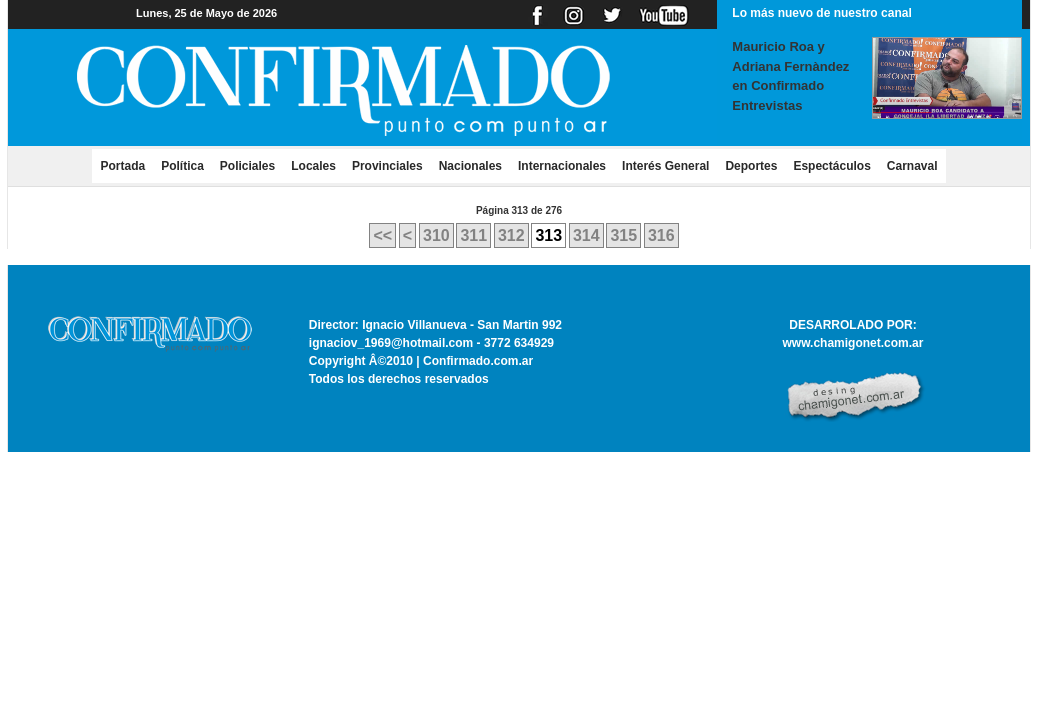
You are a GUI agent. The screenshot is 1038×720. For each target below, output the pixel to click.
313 (548, 235)
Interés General (665, 166)
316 (661, 235)
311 (473, 235)
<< (382, 235)
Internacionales (562, 166)
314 (586, 235)
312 (511, 235)
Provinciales (387, 166)
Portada (126, 165)
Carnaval (912, 166)
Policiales (247, 166)
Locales (313, 166)
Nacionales (470, 166)
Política (182, 166)
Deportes (751, 166)
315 (623, 235)
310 (436, 235)
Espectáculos (831, 166)
